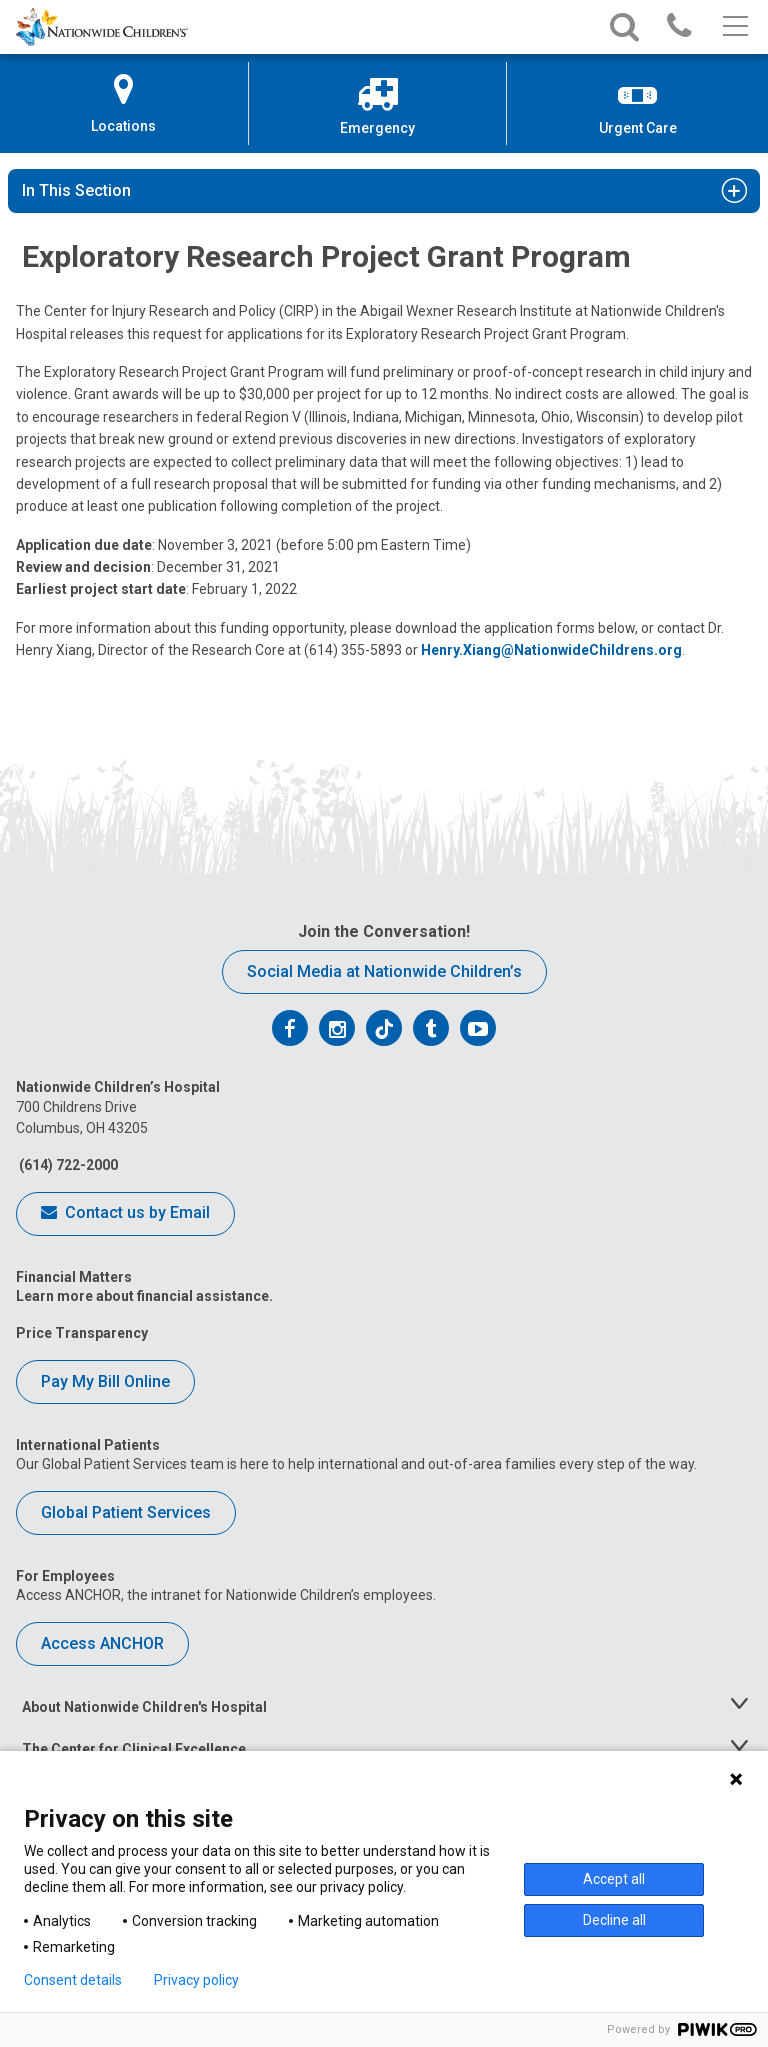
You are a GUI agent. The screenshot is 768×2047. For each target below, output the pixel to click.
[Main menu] (733, 27)
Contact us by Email (125, 1214)
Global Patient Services (126, 1512)
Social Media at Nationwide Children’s (384, 971)
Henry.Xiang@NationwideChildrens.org (551, 650)
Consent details (73, 1980)
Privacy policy (196, 1980)
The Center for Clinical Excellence (134, 1749)
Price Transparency (82, 1333)
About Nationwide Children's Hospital (144, 1707)
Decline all (614, 1920)
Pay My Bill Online (105, 1381)
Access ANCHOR (102, 1643)
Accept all (614, 1879)
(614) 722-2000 (67, 1165)
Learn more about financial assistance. (144, 1296)
